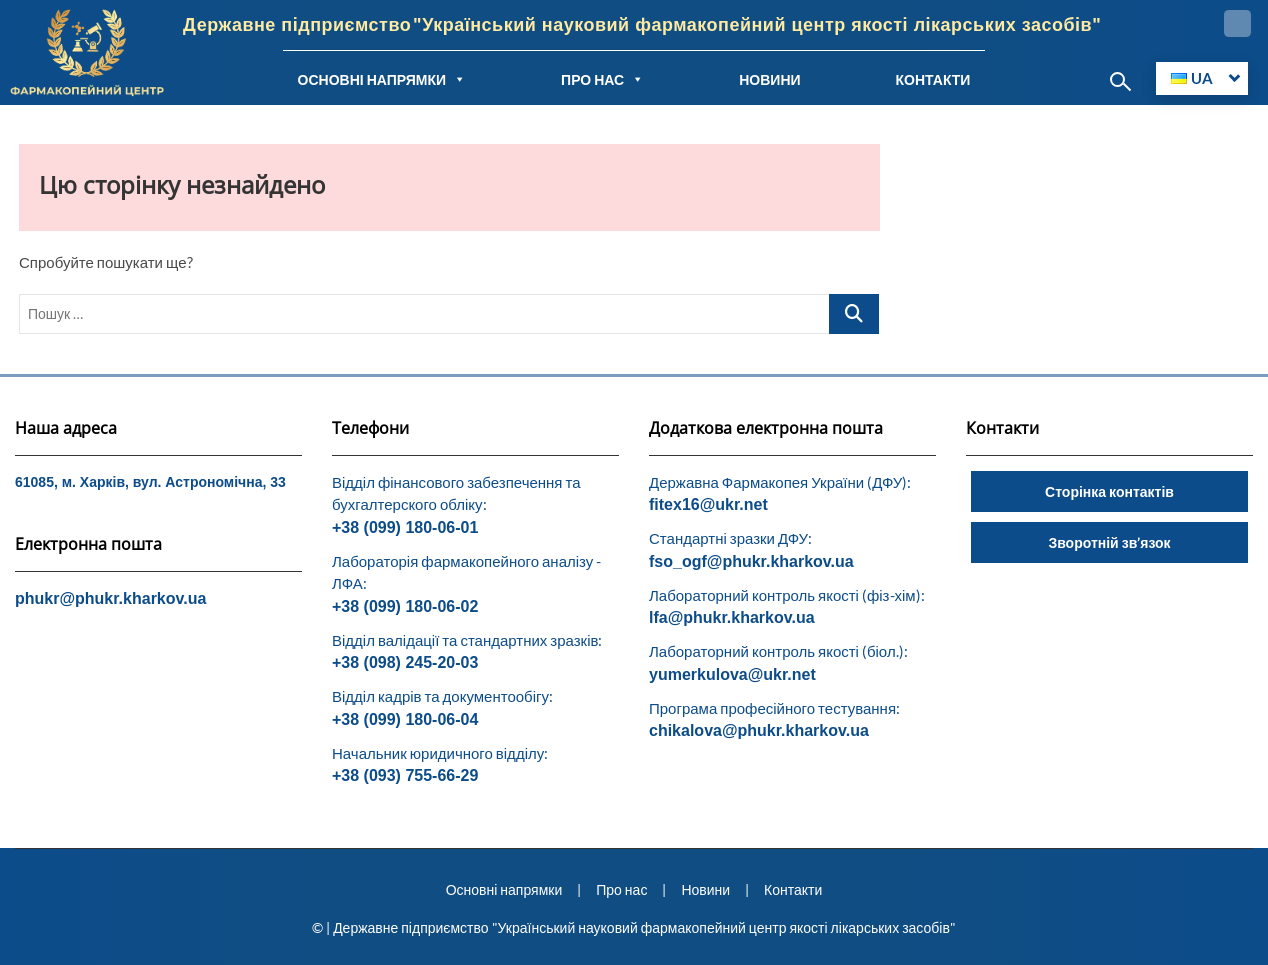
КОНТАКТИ (933, 79)
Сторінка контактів (1109, 491)
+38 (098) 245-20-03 (405, 662)
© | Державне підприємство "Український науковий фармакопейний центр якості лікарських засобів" (634, 927)
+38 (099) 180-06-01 (405, 527)
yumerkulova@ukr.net (732, 674)
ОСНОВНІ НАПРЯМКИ (382, 79)
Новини (705, 889)
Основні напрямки (504, 889)
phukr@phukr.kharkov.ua (110, 598)
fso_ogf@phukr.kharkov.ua (751, 561)
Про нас (621, 889)
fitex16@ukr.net (708, 504)
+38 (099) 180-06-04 (405, 719)
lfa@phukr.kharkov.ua (732, 617)
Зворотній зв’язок (1109, 542)
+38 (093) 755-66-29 (405, 775)
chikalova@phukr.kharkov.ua (759, 730)
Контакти (793, 889)
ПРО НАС (602, 79)
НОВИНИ (769, 79)
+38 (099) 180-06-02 (405, 606)
